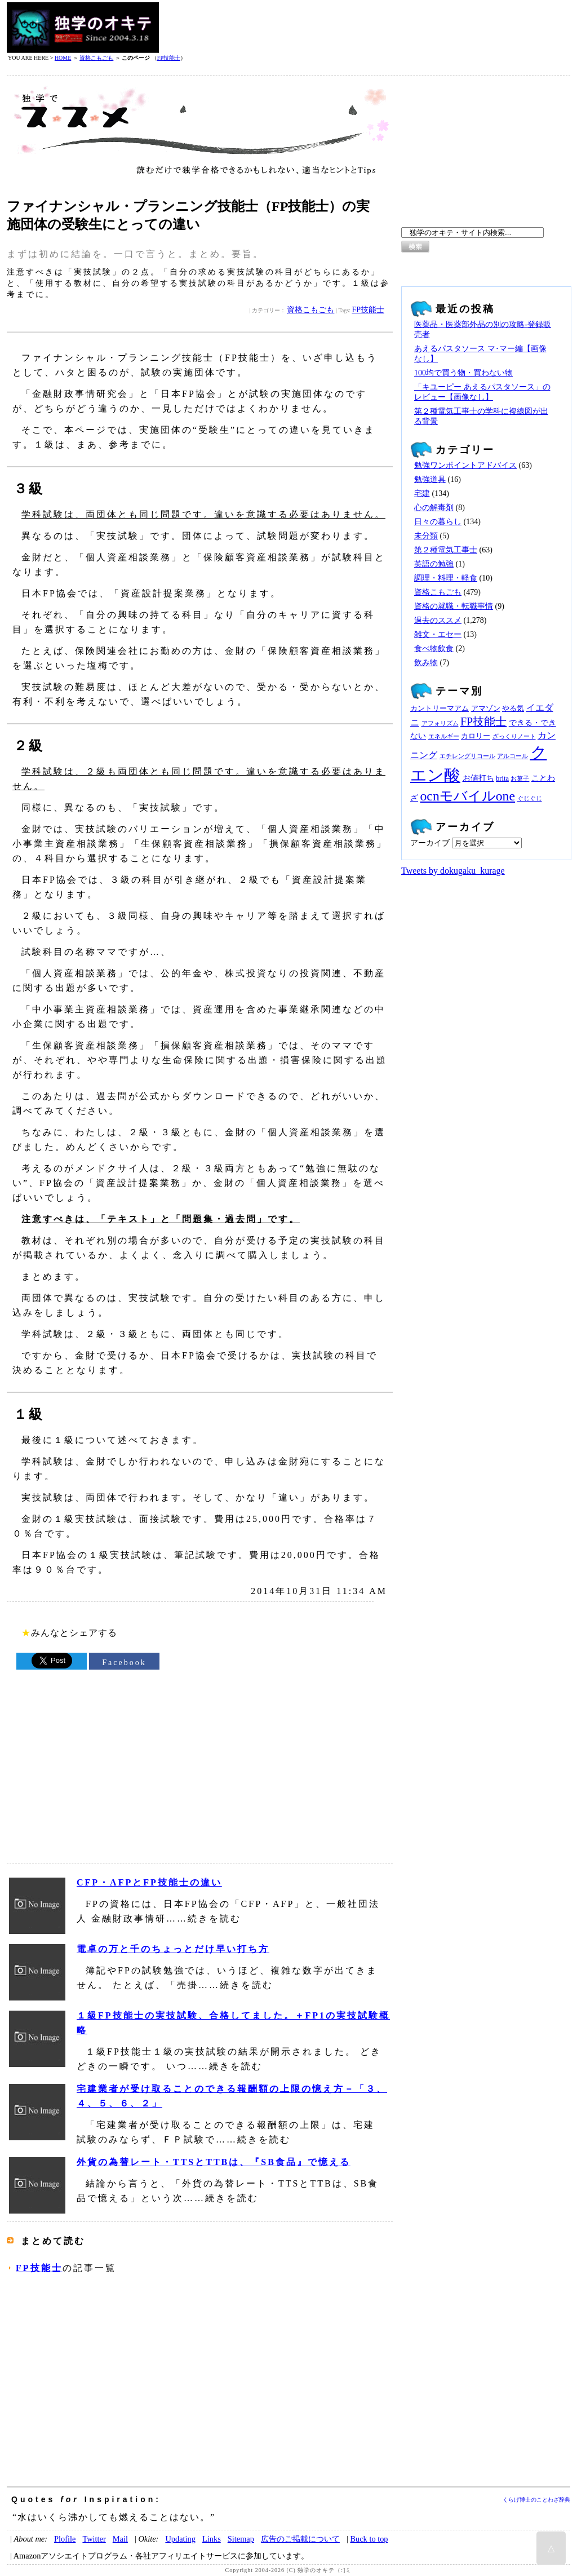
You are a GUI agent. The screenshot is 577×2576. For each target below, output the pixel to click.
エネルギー (443, 736)
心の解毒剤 (434, 507)
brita (502, 778)
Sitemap (241, 2538)
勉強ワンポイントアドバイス (465, 465)
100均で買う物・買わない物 (463, 373)
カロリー (475, 736)
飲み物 (426, 662)
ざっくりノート (514, 736)
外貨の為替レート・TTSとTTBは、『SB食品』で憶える (213, 2162)
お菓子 (520, 779)
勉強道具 (430, 479)
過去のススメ (437, 620)
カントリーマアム (439, 708)
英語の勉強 (434, 564)
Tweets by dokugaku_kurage (453, 870)
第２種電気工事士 (445, 550)
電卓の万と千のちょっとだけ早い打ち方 (173, 1949)
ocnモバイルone (468, 796)
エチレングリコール (467, 756)
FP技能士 (168, 58)
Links (211, 2538)
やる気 (513, 708)
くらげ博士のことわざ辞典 (536, 2500)
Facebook (124, 1662)
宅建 (422, 493)
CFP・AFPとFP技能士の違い (149, 1882)
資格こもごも (96, 58)
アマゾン (485, 708)
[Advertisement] (365, 27)
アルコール (512, 756)
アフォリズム (440, 723)
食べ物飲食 (434, 648)
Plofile (65, 2538)
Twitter (93, 2538)
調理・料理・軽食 (445, 578)
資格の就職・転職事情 (453, 606)
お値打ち (478, 777)
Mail (120, 2538)
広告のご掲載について (300, 2538)
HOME (63, 58)
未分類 (426, 536)
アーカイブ (430, 843)
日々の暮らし (437, 521)
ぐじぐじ (529, 798)
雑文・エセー (437, 634)
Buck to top (369, 2538)
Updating (180, 2538)
